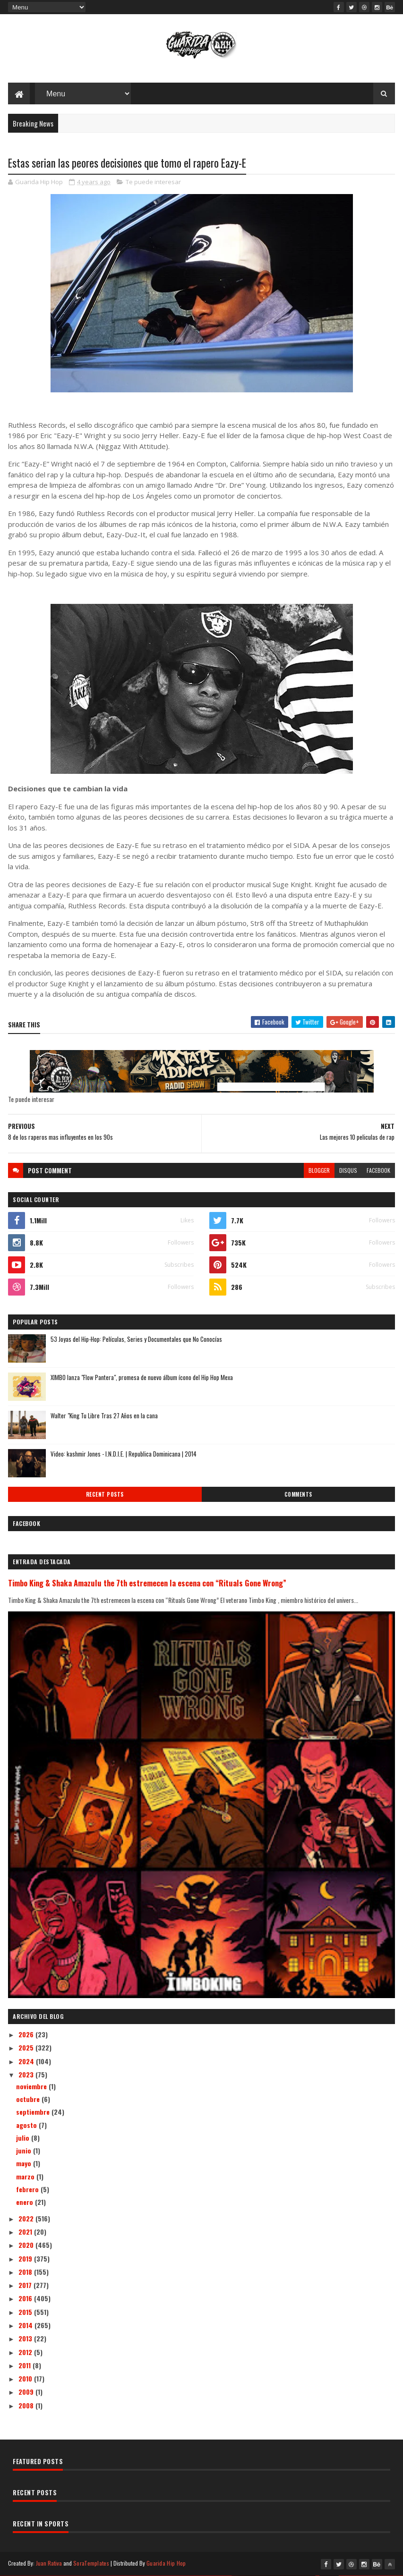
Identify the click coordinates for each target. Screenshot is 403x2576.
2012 (26, 2352)
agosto (27, 2125)
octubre (29, 2099)
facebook (378, 1170)
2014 (26, 2325)
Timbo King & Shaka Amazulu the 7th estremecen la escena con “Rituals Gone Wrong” (147, 1583)
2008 (26, 2405)
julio (23, 2138)
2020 (26, 2245)
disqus (348, 1170)
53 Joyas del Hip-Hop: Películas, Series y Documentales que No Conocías (136, 1339)
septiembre (33, 2112)
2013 (26, 2338)
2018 (26, 2272)
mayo (24, 2163)
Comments (298, 1494)
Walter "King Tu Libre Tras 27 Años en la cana (104, 1415)
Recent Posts (105, 1494)
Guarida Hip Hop (166, 2563)
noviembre (32, 2086)
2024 (27, 2061)
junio (24, 2150)
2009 (26, 2392)
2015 (26, 2312)
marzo (26, 2176)
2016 (26, 2298)
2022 (26, 2218)
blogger (319, 1170)
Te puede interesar (153, 182)
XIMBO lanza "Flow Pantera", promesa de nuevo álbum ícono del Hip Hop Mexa (142, 1377)
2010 (26, 2378)
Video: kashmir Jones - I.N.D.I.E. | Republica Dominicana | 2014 (124, 1453)
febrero (28, 2189)
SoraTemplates (91, 2563)
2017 (26, 2285)
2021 (26, 2232)
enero (25, 2202)
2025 (26, 2047)
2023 (26, 2074)
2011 (25, 2365)
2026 (26, 2034)
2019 (26, 2258)
